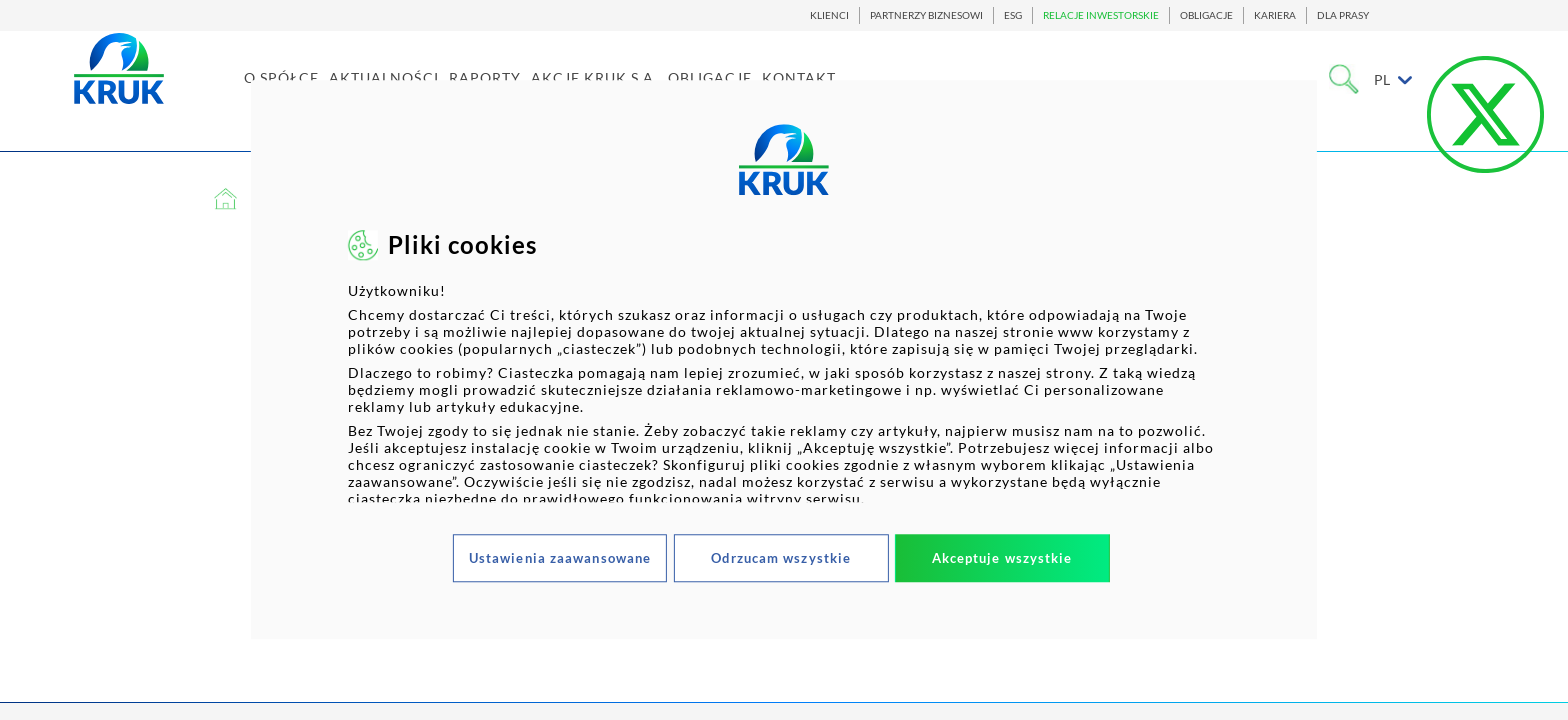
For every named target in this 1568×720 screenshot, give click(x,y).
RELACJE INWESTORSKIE (1101, 15)
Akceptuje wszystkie (1002, 558)
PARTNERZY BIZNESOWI (926, 15)
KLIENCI (829, 15)
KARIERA (1275, 15)
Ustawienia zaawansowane (560, 558)
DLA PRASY (1343, 15)
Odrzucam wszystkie (781, 558)
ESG (1013, 15)
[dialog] (784, 359)
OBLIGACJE (1206, 15)
